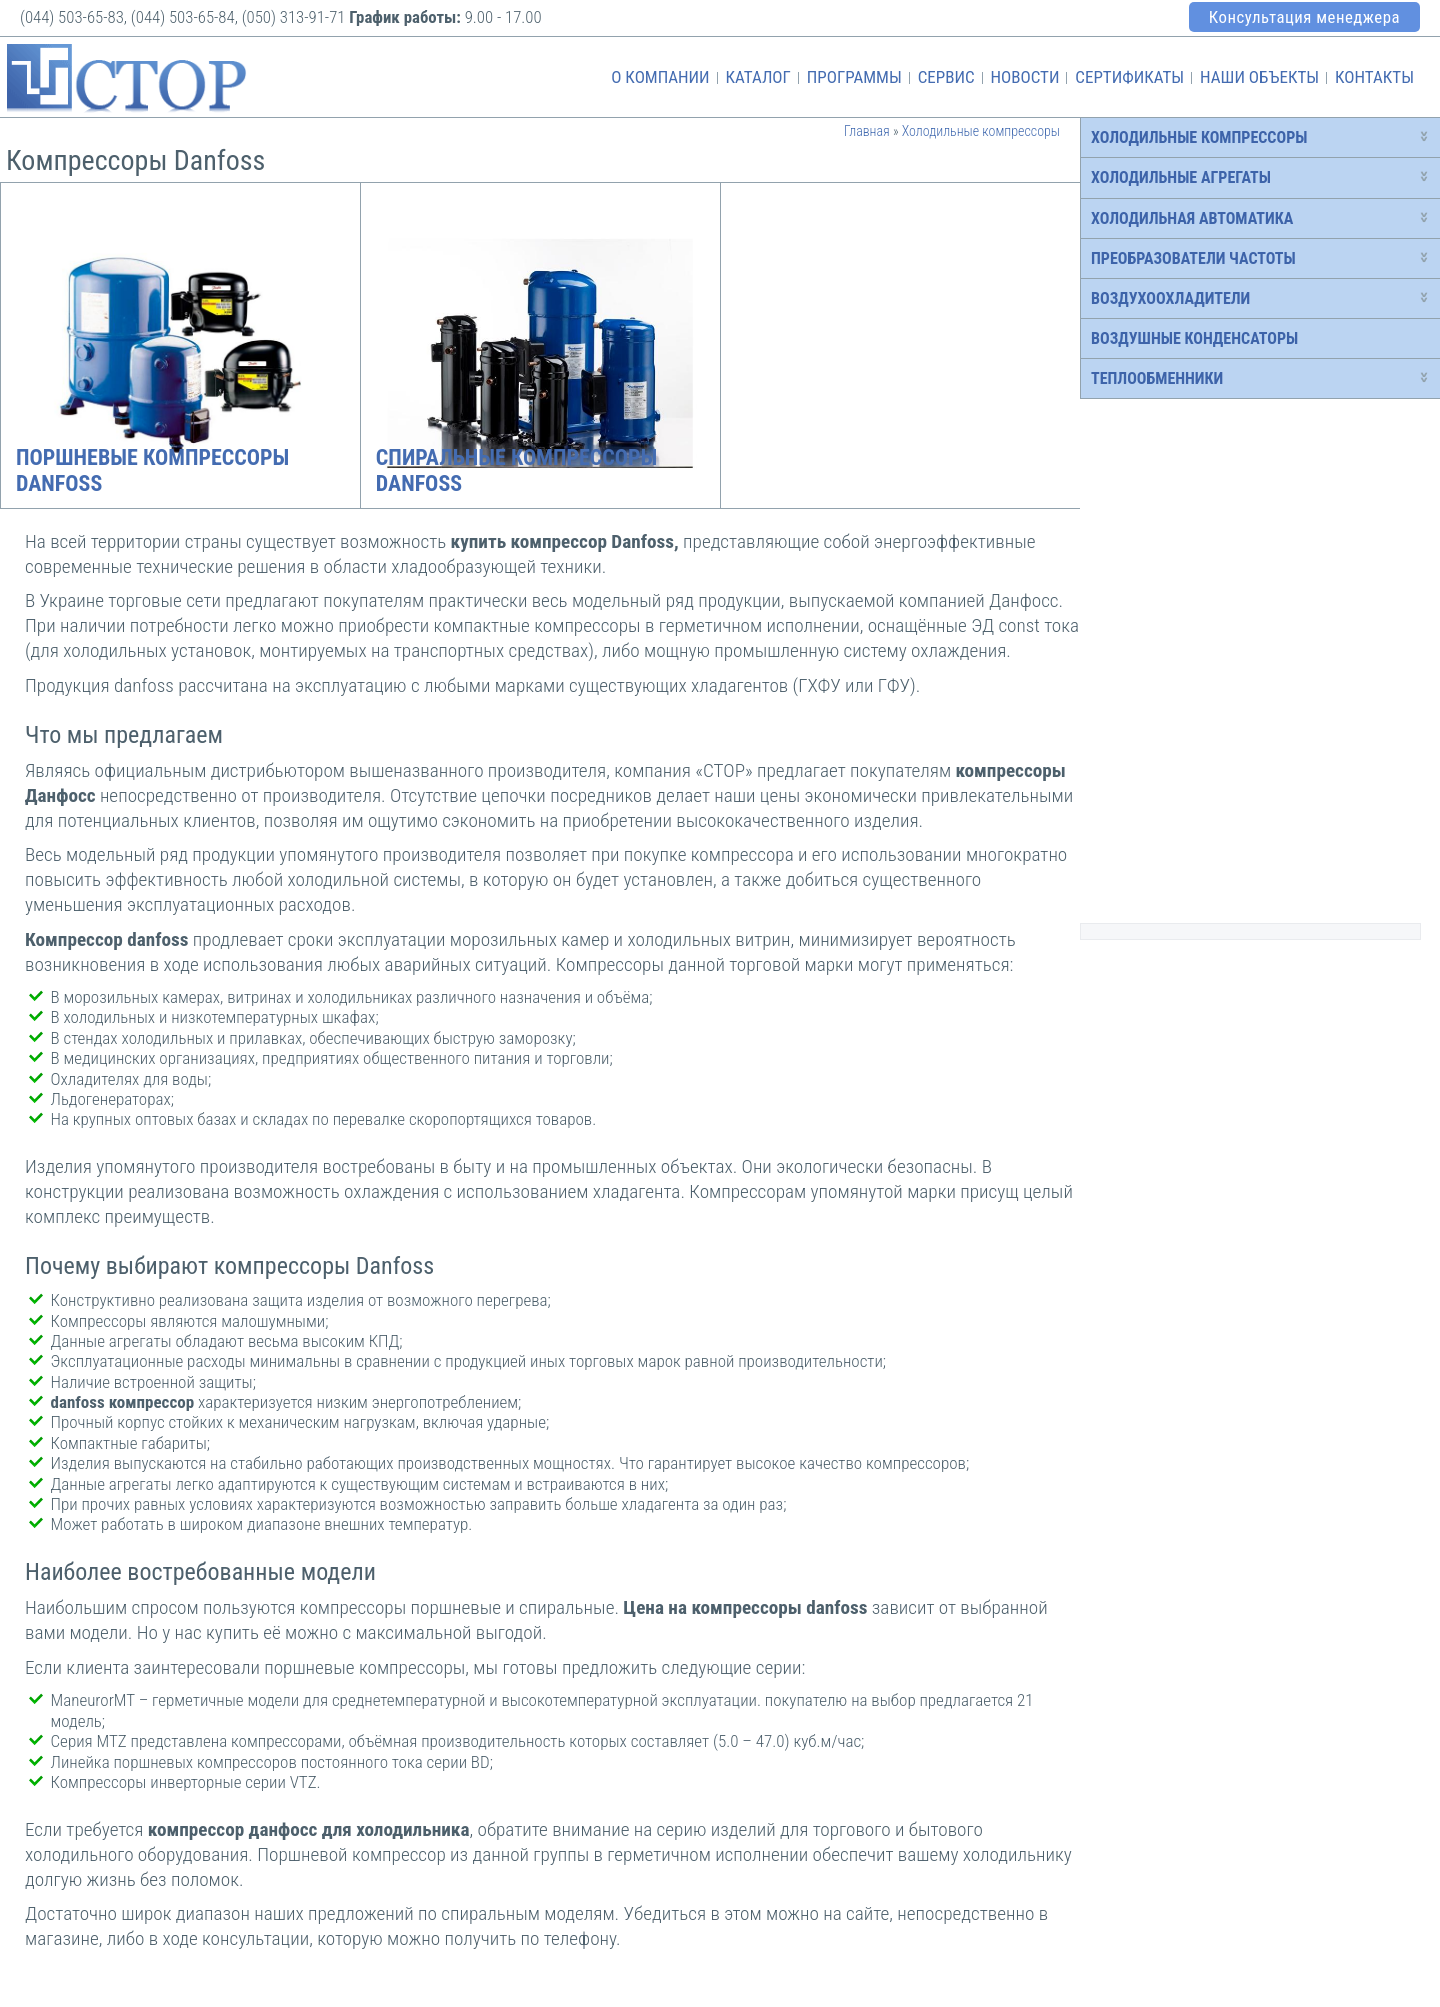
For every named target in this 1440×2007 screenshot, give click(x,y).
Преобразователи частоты (1193, 258)
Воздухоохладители (1170, 298)
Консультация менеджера (1304, 17)
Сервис (946, 77)
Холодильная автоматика (1192, 218)
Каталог (757, 77)
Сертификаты (1129, 77)
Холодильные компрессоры (1199, 137)
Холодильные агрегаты (1181, 177)
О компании (660, 77)
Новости (1024, 77)
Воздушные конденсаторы (1194, 338)
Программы (854, 77)
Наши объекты (1259, 77)
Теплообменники (1157, 378)
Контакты (1374, 77)
